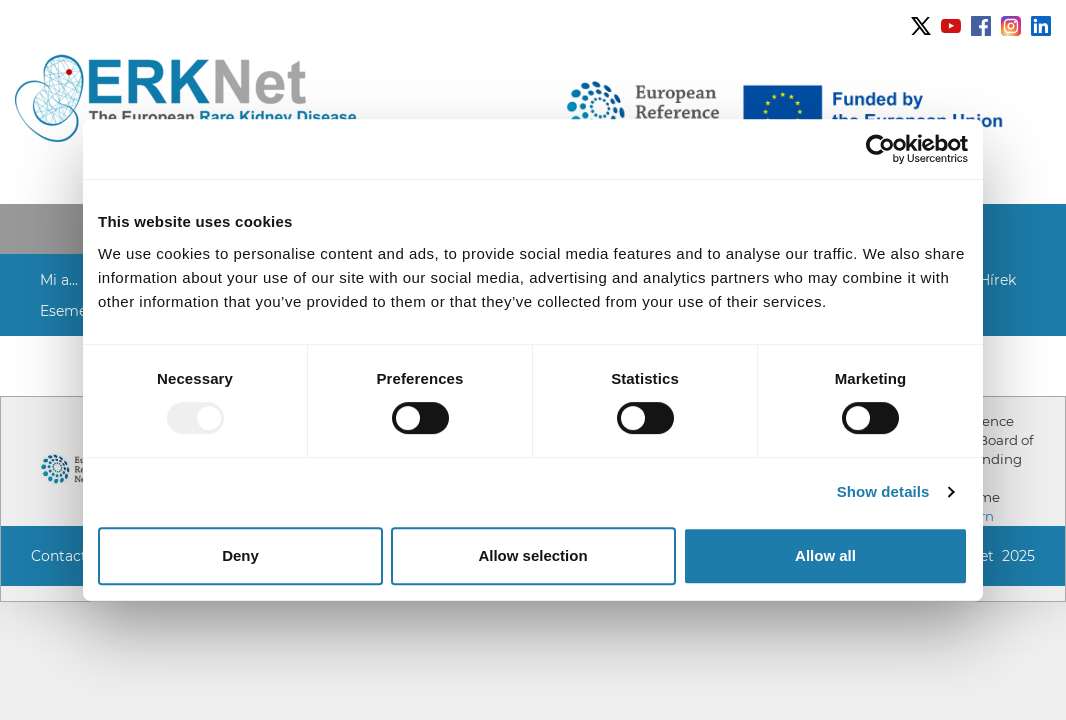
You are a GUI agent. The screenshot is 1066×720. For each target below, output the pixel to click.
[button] (66, 280)
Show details (883, 491)
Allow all (825, 555)
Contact (59, 556)
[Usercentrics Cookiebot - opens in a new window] (880, 149)
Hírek (997, 280)
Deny (240, 555)
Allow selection (532, 555)
